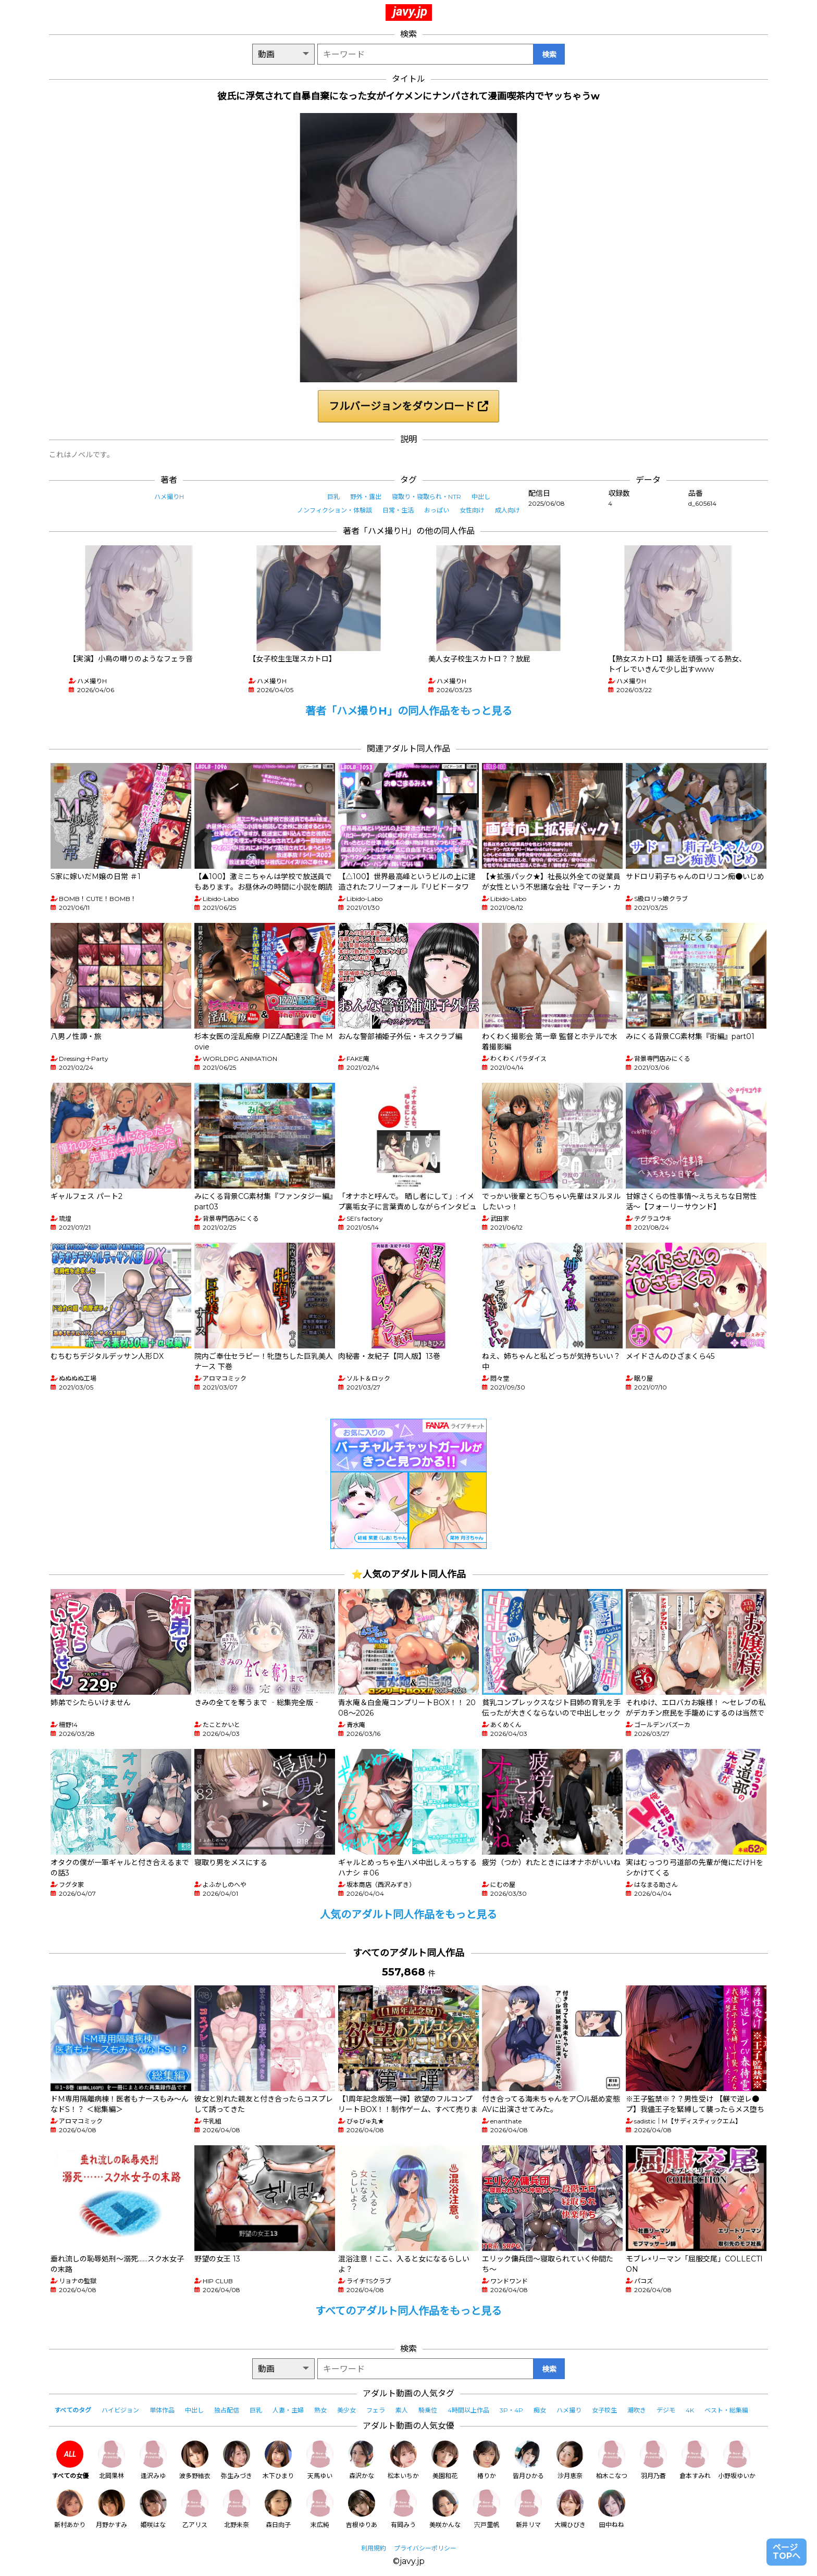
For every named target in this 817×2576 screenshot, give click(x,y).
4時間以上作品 (468, 2410)
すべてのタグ (72, 2410)
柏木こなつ (611, 2460)
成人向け (507, 510)
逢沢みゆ (153, 2460)
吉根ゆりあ (361, 2509)
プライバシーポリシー (425, 2548)
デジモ (666, 2410)
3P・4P (511, 2410)
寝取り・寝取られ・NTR (426, 497)
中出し (481, 497)
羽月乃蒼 (653, 2460)
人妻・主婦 (288, 2410)
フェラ (375, 2410)
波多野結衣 (195, 2460)
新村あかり (69, 2509)
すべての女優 (70, 2460)
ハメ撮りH (169, 497)
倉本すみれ (695, 2460)
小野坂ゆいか (737, 2460)
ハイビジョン (120, 2410)
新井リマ (528, 2509)
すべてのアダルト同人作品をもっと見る (408, 2311)
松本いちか (403, 2460)
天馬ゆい (319, 2460)
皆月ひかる (528, 2460)
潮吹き (636, 2410)
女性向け (472, 510)
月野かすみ (111, 2509)
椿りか (486, 2460)
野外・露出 (365, 497)
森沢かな (361, 2460)
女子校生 (604, 2410)
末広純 (319, 2509)
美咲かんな (445, 2509)
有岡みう (403, 2509)
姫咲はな (153, 2509)
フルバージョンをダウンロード (408, 406)
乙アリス (194, 2509)
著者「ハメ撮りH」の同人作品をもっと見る (408, 711)
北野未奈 (236, 2509)
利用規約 (373, 2548)
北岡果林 (111, 2460)
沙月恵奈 (570, 2460)
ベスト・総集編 (726, 2410)
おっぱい (436, 510)
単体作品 (162, 2410)
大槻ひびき (570, 2509)
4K (690, 2410)
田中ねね (611, 2509)
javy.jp (410, 11)
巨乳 (333, 497)
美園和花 (445, 2460)
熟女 (320, 2410)
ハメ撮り (568, 2410)
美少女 (346, 2410)
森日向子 (278, 2509)
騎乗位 (427, 2410)
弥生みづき (236, 2460)
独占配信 (226, 2410)
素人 (401, 2410)
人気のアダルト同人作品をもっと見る (408, 1914)
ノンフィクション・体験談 (334, 510)
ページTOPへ (786, 2552)
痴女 (540, 2410)
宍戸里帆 (486, 2509)
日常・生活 (398, 510)
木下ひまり (278, 2460)
